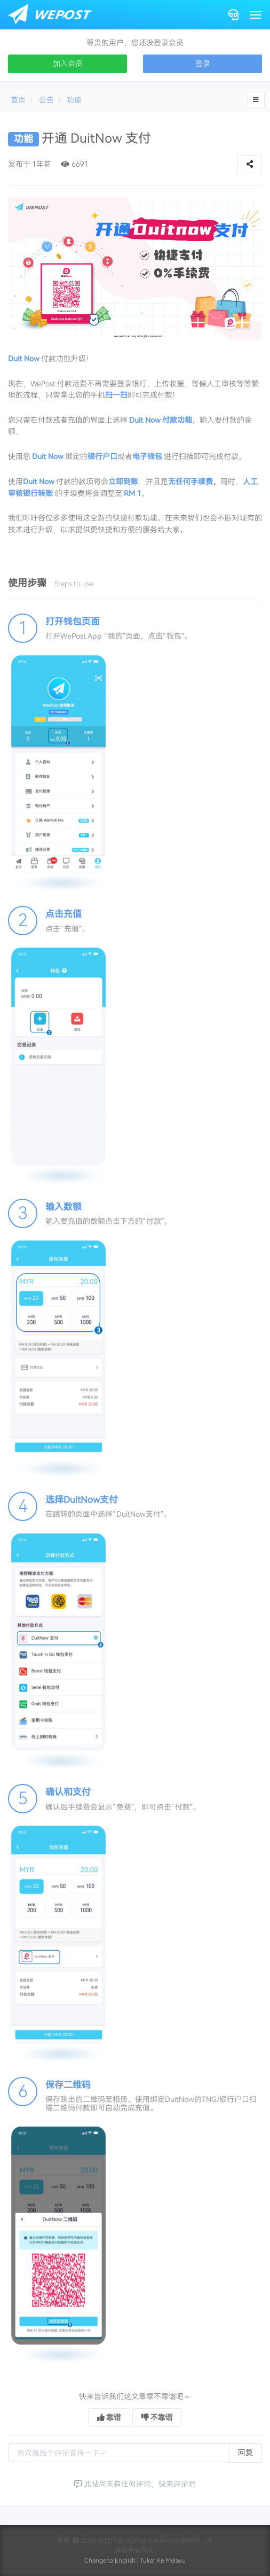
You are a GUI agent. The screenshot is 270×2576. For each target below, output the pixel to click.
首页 (18, 100)
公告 (46, 100)
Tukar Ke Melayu (163, 2560)
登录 (202, 63)
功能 (74, 100)
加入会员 (68, 63)
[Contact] (233, 15)
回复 (245, 2452)
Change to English (110, 2560)
